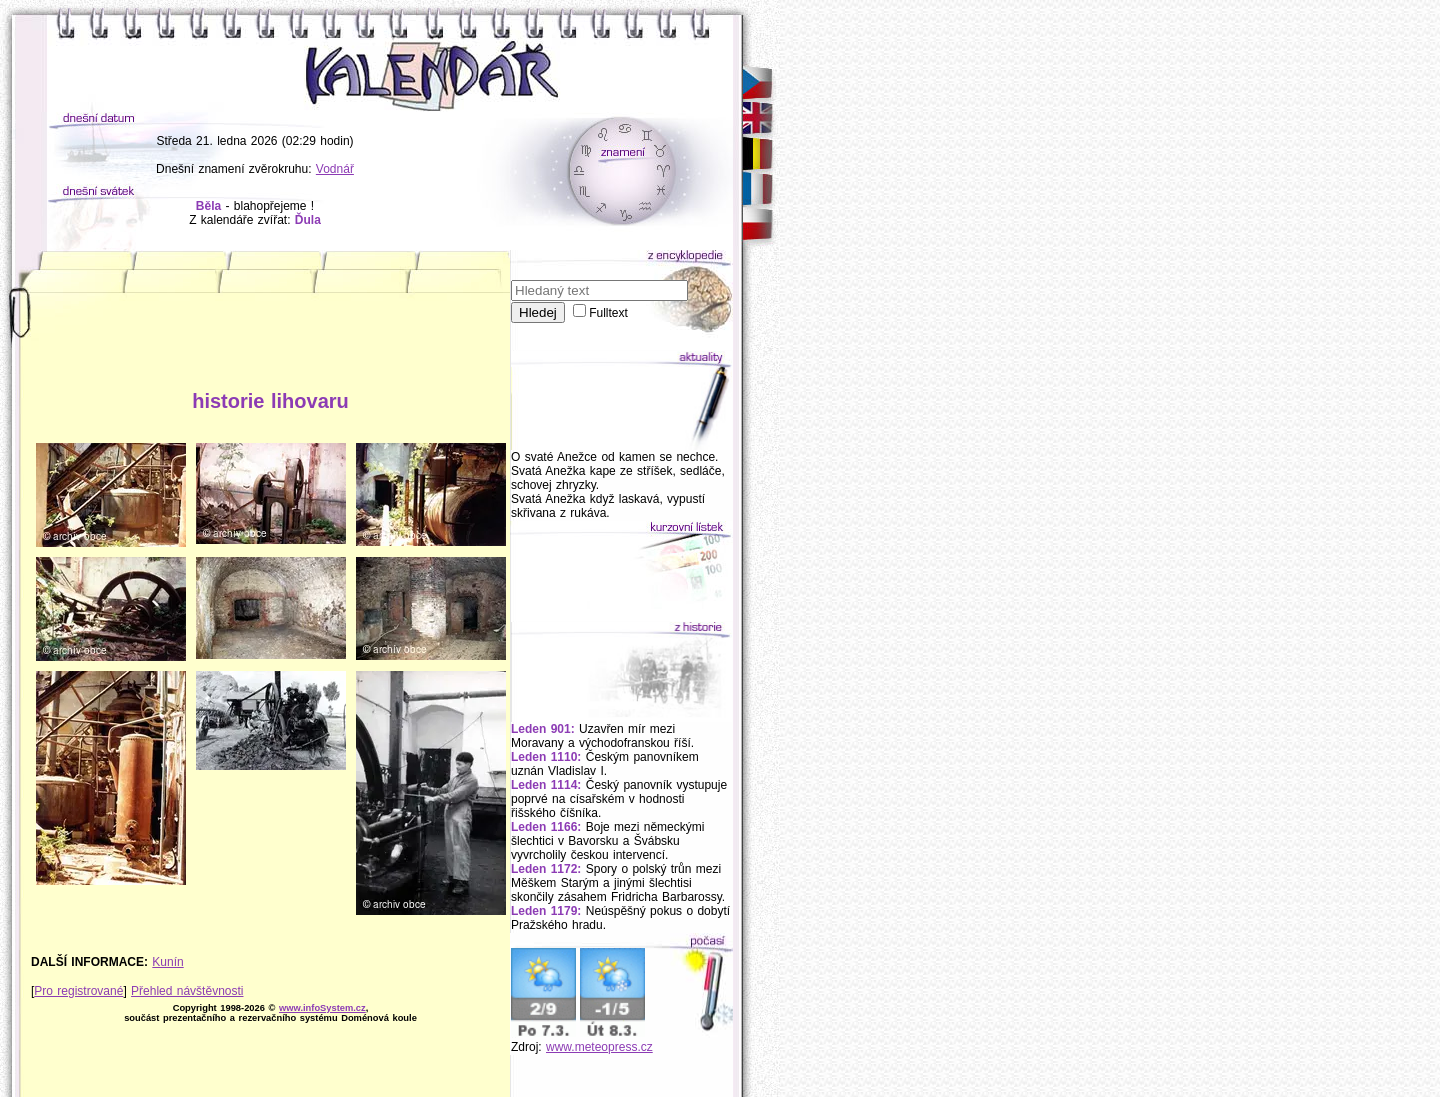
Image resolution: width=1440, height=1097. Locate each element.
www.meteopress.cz (599, 1047)
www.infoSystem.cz (322, 1008)
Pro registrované (78, 991)
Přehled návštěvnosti (187, 991)
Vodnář (335, 169)
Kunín (167, 962)
